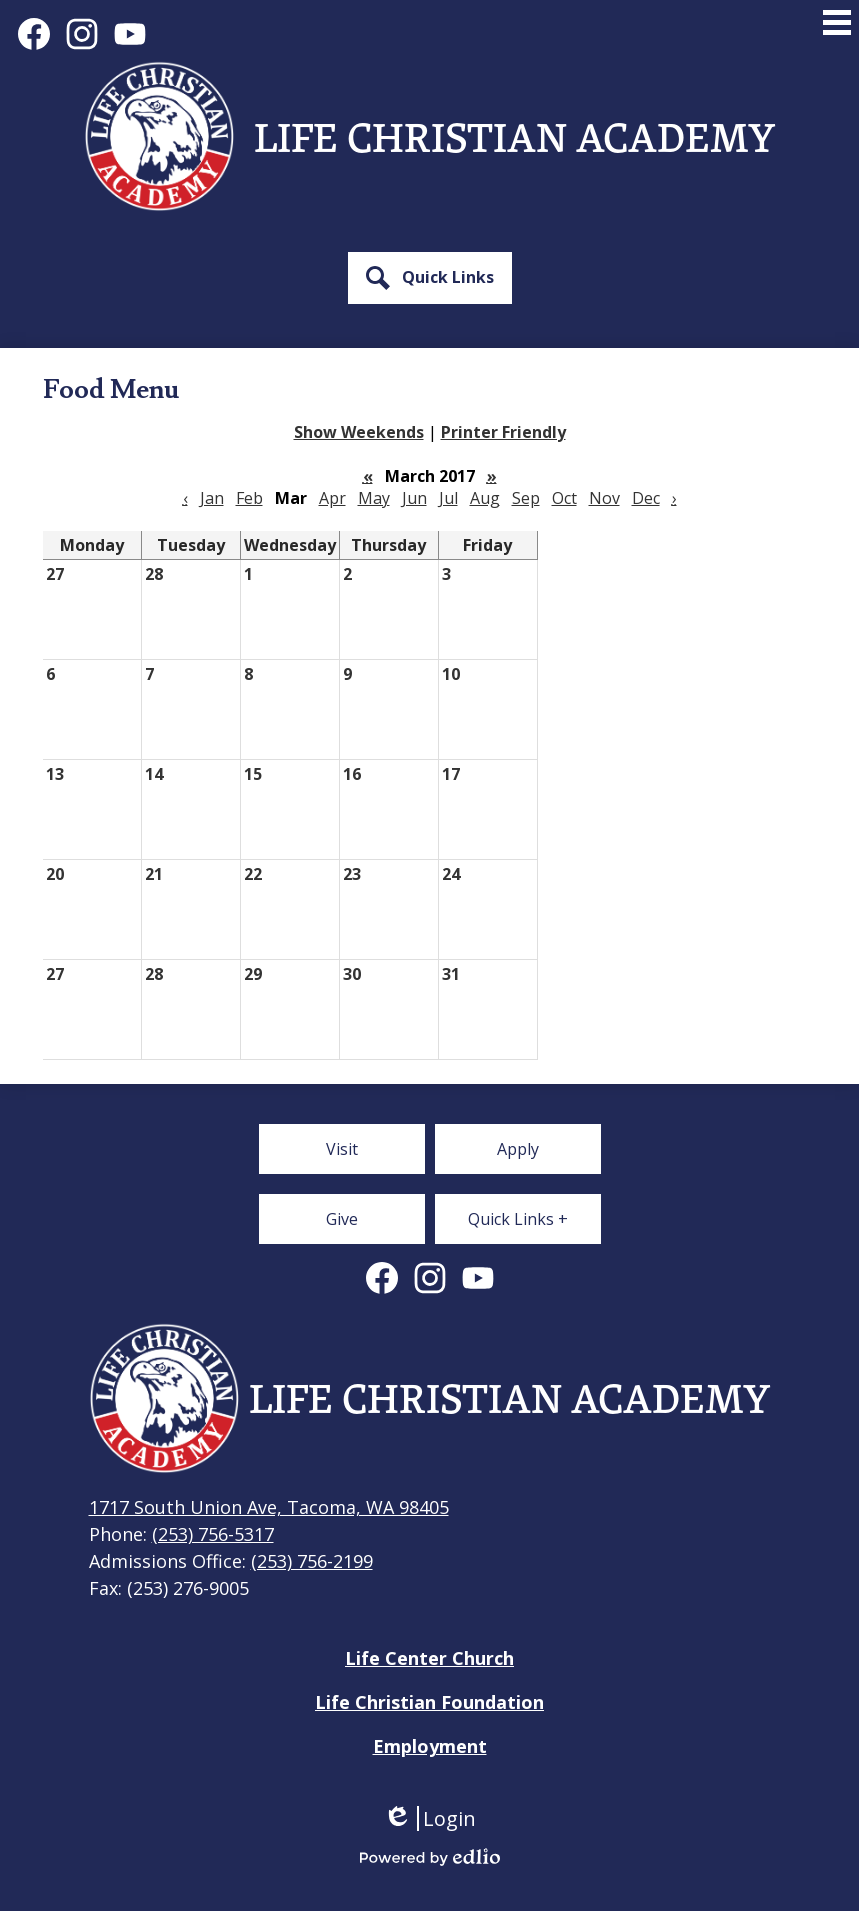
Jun (414, 498)
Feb (249, 498)
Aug (485, 498)
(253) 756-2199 (312, 1561)
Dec (646, 498)
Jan (212, 498)
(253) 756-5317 (213, 1534)
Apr (332, 498)
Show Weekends (359, 432)
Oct (564, 498)
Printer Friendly (503, 432)
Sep (526, 498)
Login (429, 1818)
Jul (448, 498)
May (374, 498)
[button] (430, 278)
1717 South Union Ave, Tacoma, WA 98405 (269, 1507)
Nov (604, 498)
